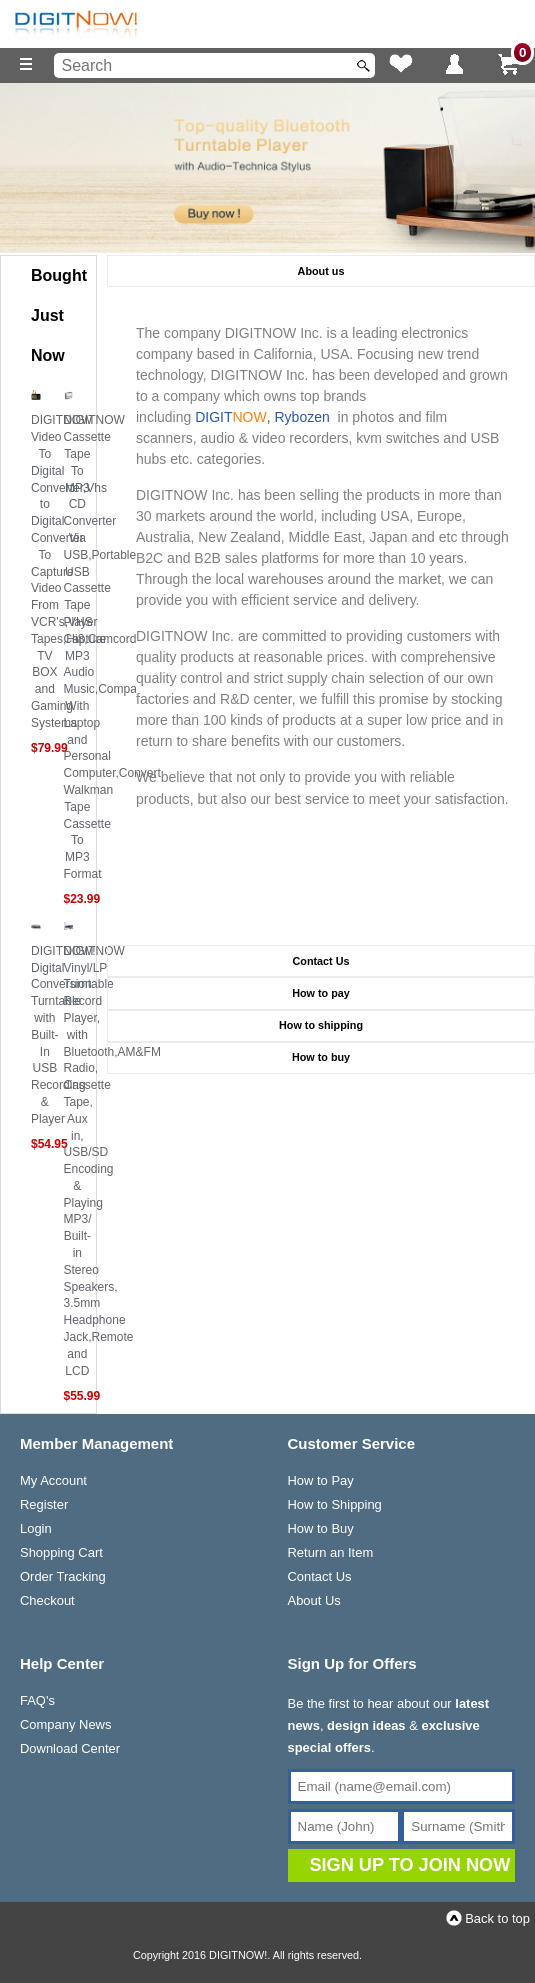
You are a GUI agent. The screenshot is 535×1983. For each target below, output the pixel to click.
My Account (53, 1480)
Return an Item (331, 1552)
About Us (314, 1600)
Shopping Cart (61, 1552)
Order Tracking (63, 1576)
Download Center (70, 1748)
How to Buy (321, 1528)
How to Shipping (335, 1504)
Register (44, 1504)
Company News (65, 1724)
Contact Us (320, 1576)
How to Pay (321, 1480)
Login (36, 1528)
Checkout (47, 1600)
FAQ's (37, 1700)
